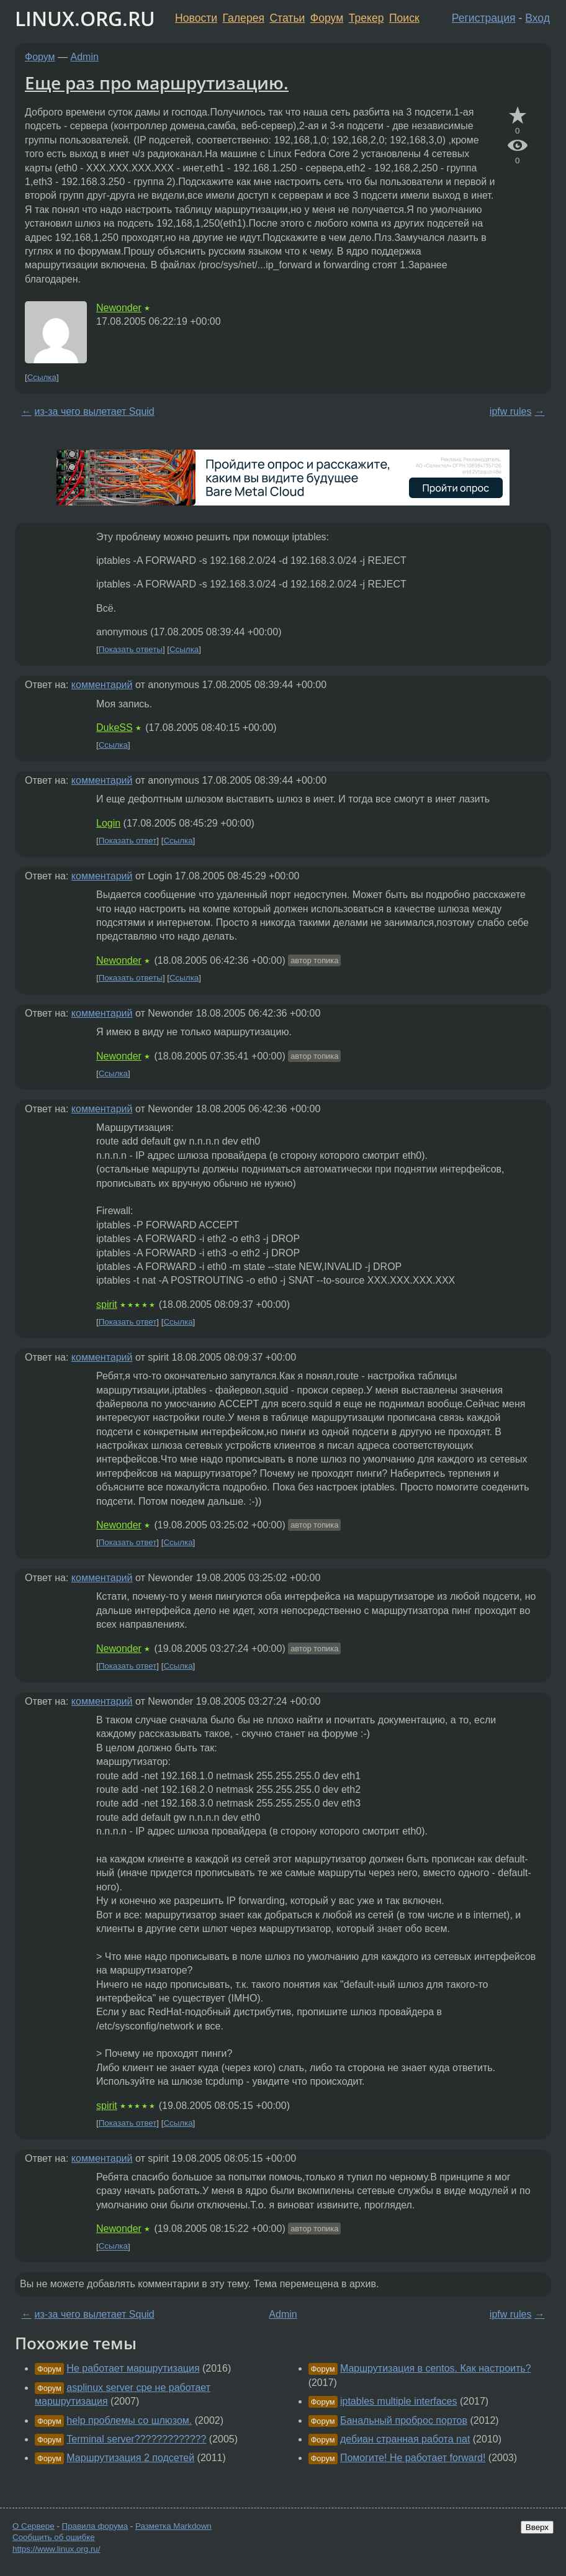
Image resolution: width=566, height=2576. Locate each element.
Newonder (119, 307)
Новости (196, 18)
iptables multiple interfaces (398, 2401)
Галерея (243, 18)
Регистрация (484, 18)
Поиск (404, 18)
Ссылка (41, 377)
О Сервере (33, 2526)
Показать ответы (131, 649)
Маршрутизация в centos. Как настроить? (435, 2368)
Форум (326, 18)
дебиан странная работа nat (405, 2439)
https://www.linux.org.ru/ (56, 2549)
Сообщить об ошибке (53, 2537)
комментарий (102, 684)
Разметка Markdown (173, 2526)
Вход (537, 18)
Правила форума (95, 2526)
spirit (106, 1304)
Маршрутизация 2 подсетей (130, 2457)
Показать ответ (128, 840)
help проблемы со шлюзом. (129, 2420)
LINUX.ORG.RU (85, 18)
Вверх (537, 2527)
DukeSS (114, 727)
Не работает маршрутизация (132, 2368)
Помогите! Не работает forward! (412, 2457)
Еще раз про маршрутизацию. (157, 82)
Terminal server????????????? (136, 2439)
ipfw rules (511, 411)
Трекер (366, 18)
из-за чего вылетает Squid (95, 411)
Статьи (287, 18)
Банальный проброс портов (403, 2420)
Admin (85, 57)
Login (108, 823)
